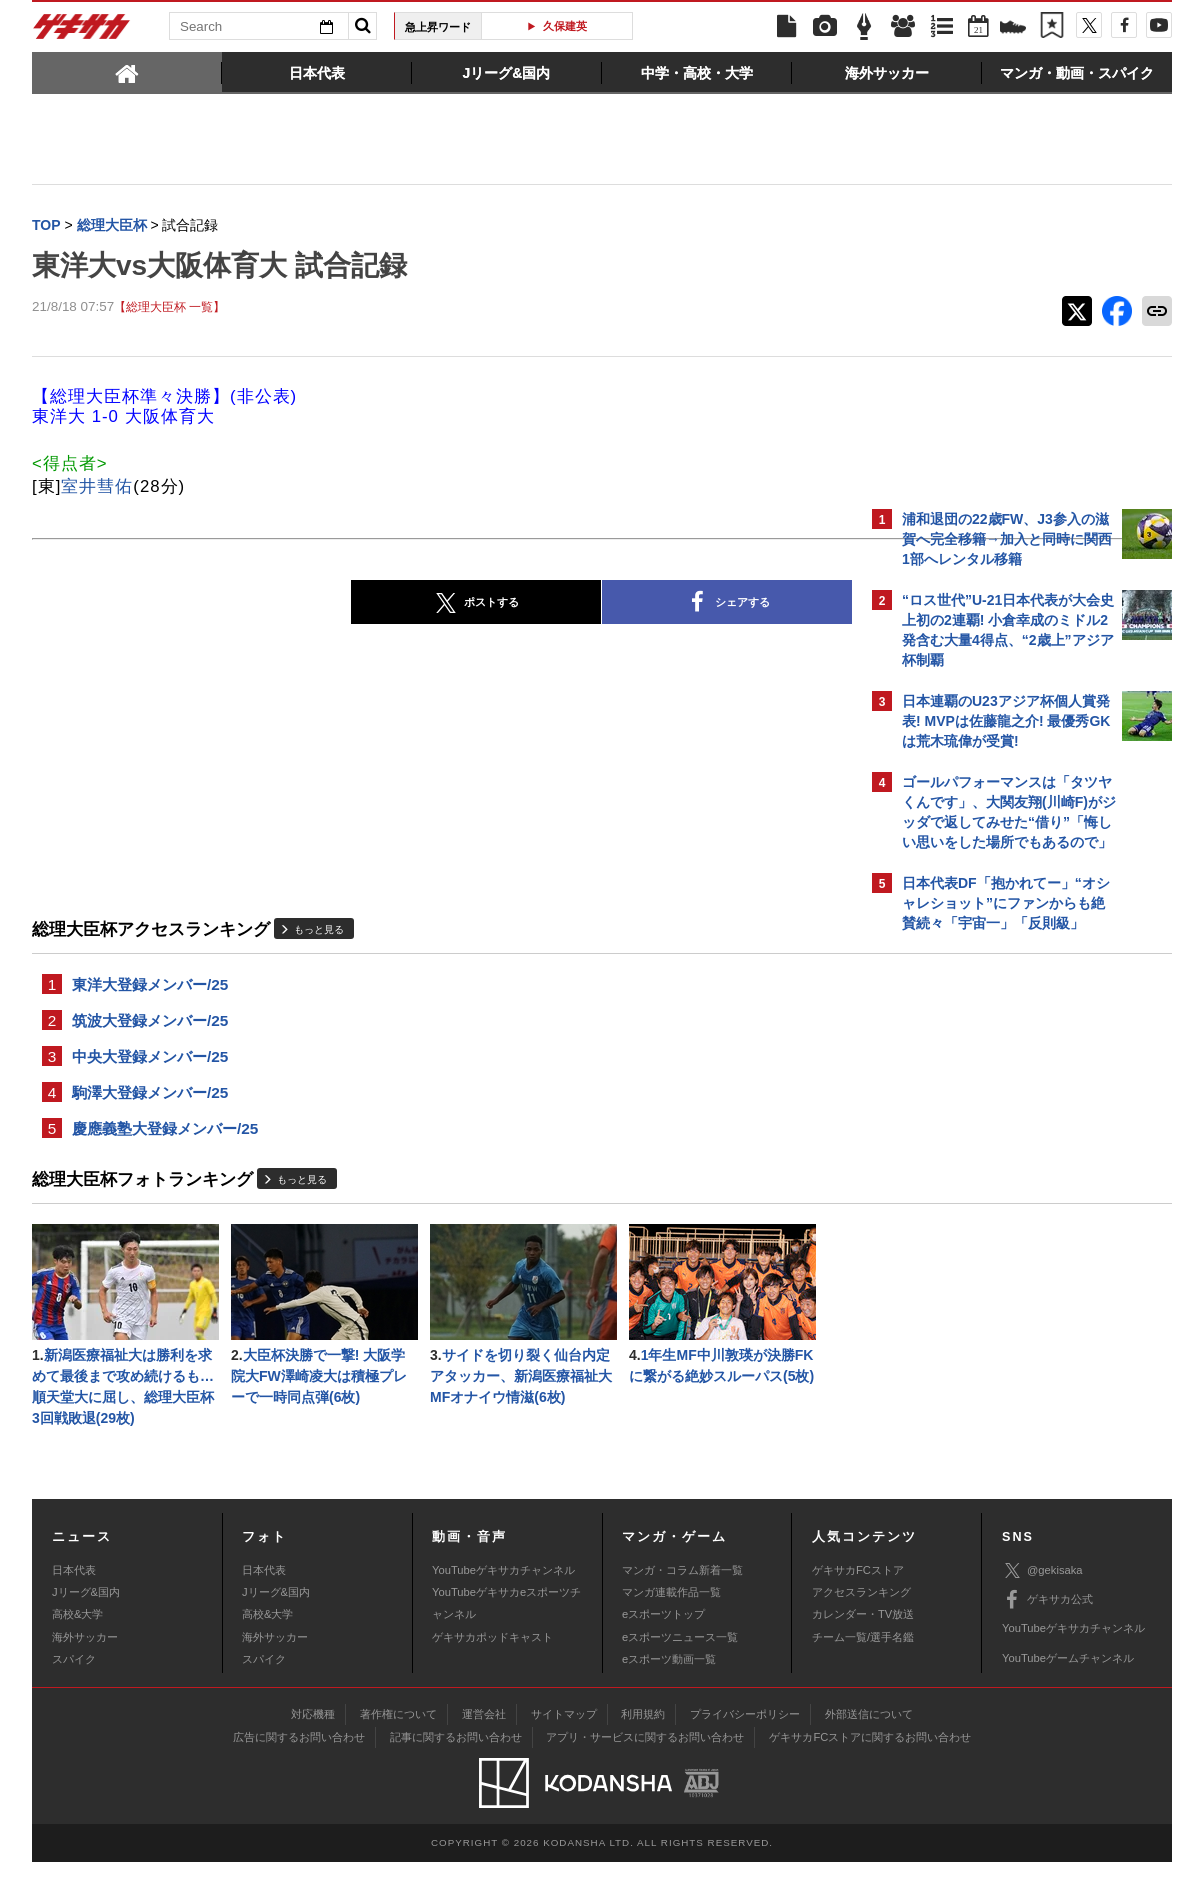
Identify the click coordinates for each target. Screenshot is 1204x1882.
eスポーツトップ (663, 1634)
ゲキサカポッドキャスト (492, 1657)
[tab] (127, 72)
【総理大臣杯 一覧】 (169, 309)
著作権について (398, 1734)
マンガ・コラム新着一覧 (682, 1590)
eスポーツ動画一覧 (669, 1679)
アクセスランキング (861, 1612)
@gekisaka (1042, 1590)
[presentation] (127, 72)
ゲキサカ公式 (1047, 1620)
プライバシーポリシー (745, 1734)
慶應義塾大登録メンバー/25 (165, 1139)
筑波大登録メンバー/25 (150, 1025)
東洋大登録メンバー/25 (150, 987)
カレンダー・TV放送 (863, 1634)
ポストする (301, 605)
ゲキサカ (82, 32)
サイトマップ (564, 1734)
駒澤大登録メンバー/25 (150, 1101)
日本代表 (74, 1590)
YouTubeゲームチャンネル (1068, 1678)
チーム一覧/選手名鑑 (863, 1657)
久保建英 (565, 26)
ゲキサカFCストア (858, 1590)
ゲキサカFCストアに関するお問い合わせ (870, 1757)
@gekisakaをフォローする (982, 1245)
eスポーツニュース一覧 (680, 1657)
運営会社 (484, 1734)
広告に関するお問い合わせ (299, 1757)
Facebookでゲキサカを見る (985, 1286)
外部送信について (869, 1734)
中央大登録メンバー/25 (150, 1063)
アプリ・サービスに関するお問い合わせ (645, 1757)
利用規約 (643, 1734)
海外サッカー (85, 1657)
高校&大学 (77, 1634)
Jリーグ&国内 (86, 1612)
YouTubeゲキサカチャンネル (503, 1590)
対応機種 (313, 1734)
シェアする (552, 605)
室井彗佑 (97, 488)
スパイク (74, 1679)
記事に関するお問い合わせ (456, 1757)
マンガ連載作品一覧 (671, 1612)
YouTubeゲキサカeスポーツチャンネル (506, 1623)
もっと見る (319, 931)
